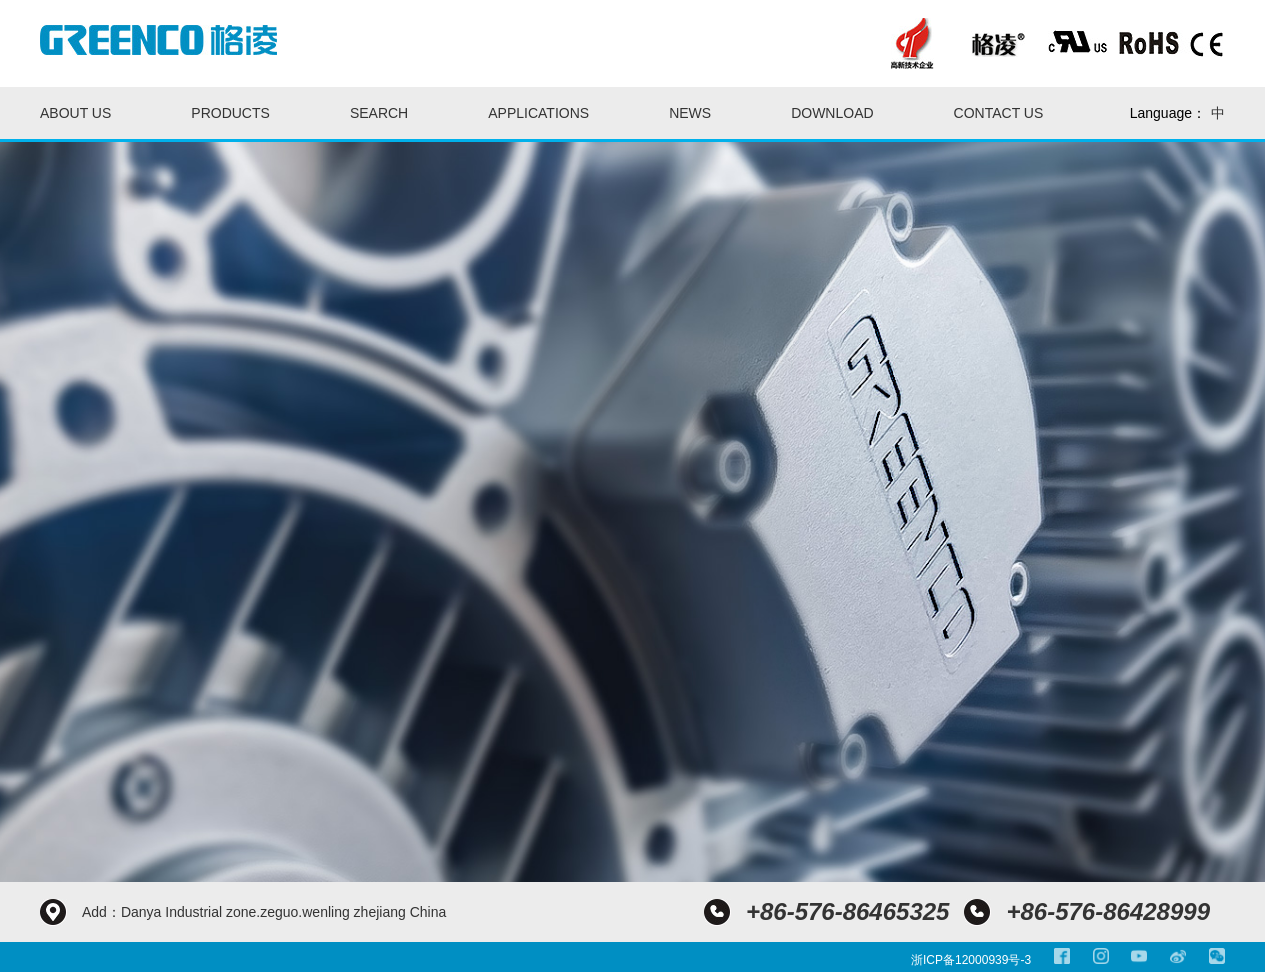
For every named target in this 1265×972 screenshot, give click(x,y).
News (690, 113)
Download (832, 113)
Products (230, 113)
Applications (538, 113)
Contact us (999, 113)
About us (75, 113)
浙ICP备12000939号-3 (971, 960)
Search (379, 113)
